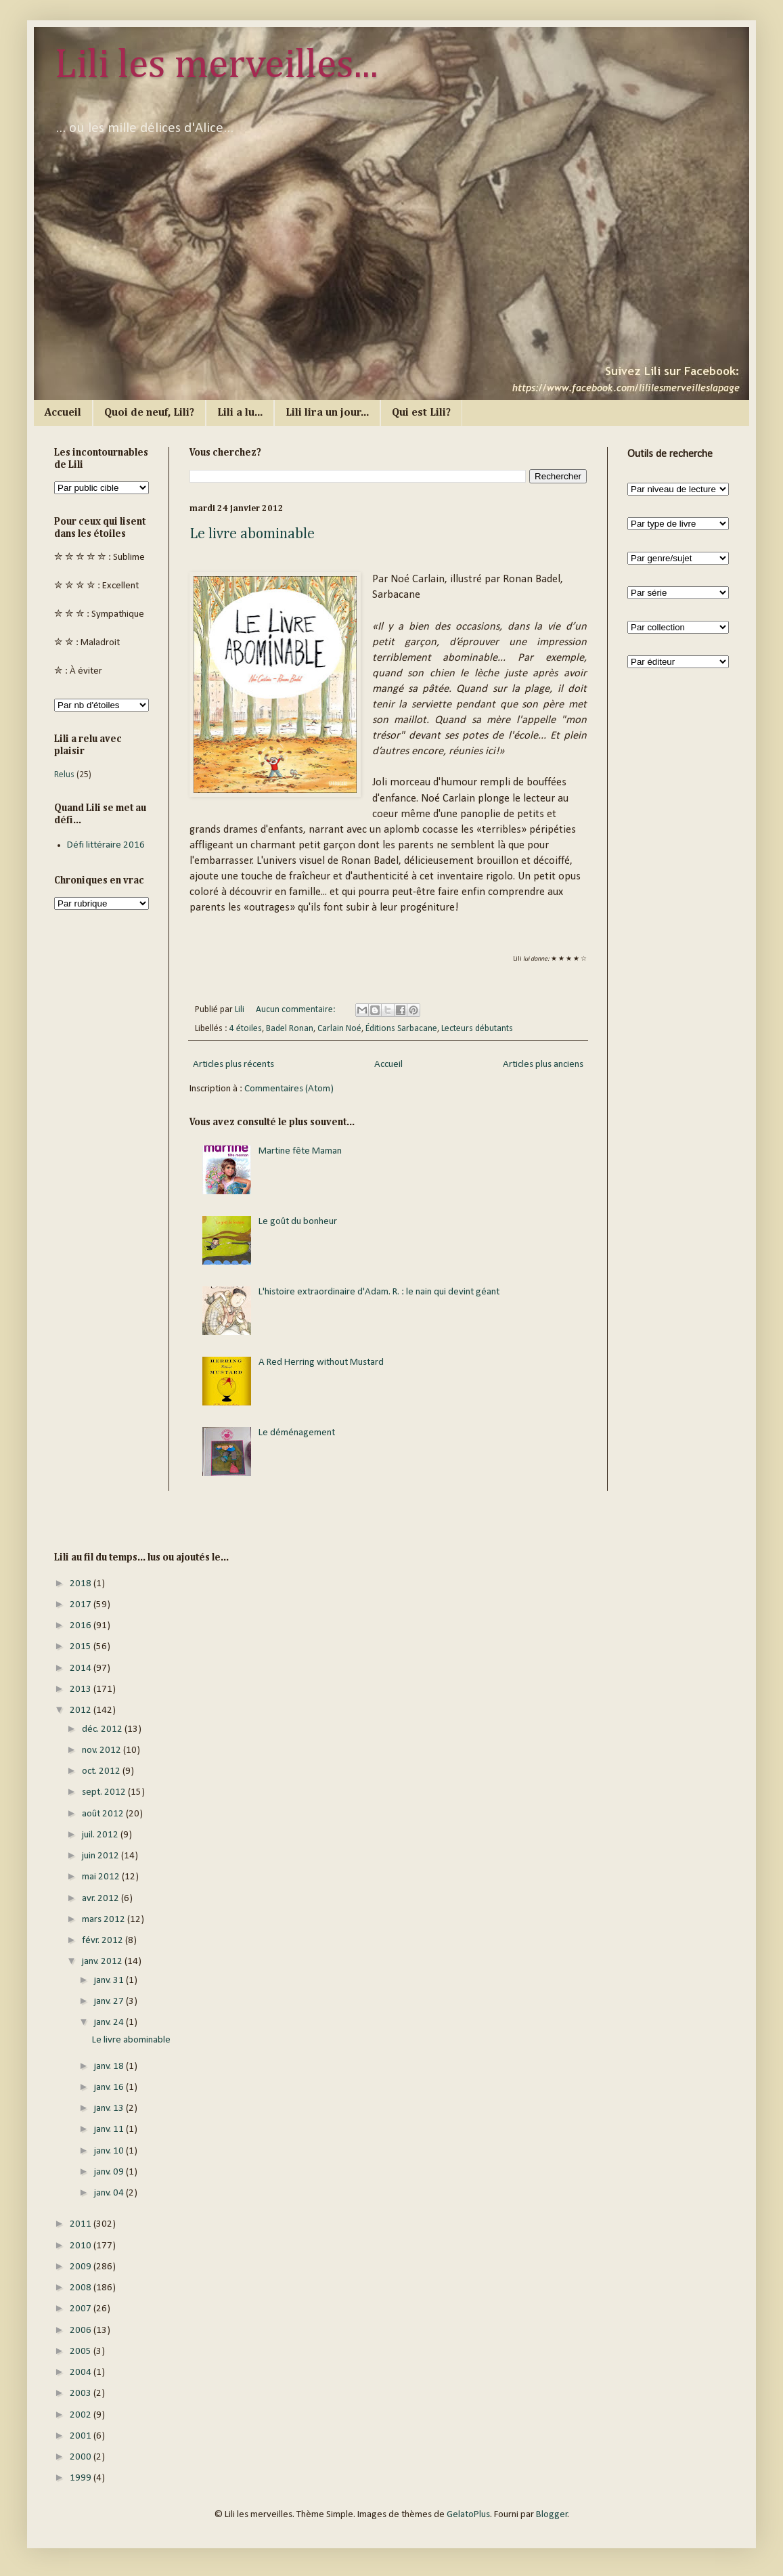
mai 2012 (102, 1877)
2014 (81, 1668)
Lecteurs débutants (477, 1028)
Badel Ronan (289, 1028)
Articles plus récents (233, 1065)
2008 (81, 2288)
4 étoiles (245, 1028)
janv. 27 (110, 2001)
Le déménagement (297, 1433)
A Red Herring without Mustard (321, 1362)
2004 (81, 2372)
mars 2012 (104, 1920)
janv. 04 (110, 2193)
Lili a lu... (240, 413)
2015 (81, 1647)
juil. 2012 (101, 1835)
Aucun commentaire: (297, 1009)
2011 (81, 2224)
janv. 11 (110, 2129)
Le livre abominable (252, 534)
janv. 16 (110, 2087)
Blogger (552, 2515)
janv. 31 (110, 1980)
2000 (81, 2457)
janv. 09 (110, 2172)
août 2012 (104, 1814)
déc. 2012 (103, 1729)
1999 (81, 2478)
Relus (64, 774)
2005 (81, 2351)
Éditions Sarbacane (401, 1028)
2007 (81, 2309)
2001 (81, 2436)
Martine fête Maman (300, 1151)
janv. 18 (110, 2066)
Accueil (63, 413)
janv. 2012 (103, 1962)
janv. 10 (110, 2151)
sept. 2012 (105, 1792)
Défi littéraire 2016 (106, 845)
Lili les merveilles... (216, 65)
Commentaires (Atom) (289, 1089)
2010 (81, 2246)
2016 (81, 1626)
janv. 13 (110, 2108)
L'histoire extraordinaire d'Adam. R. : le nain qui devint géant (379, 1292)
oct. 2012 (102, 1771)
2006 (81, 2331)
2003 (81, 2393)
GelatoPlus (468, 2515)
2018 (81, 1584)
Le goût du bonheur (298, 1222)
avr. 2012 (101, 1899)
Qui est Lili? (421, 413)
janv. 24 (110, 2022)
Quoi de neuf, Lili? (149, 413)
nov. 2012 (102, 1750)
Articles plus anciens (543, 1065)
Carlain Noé (339, 1028)
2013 (81, 1689)
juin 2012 (101, 1856)
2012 (81, 1710)
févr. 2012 (103, 1941)
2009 (81, 2267)
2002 (81, 2415)
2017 (81, 1605)
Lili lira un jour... (327, 413)
